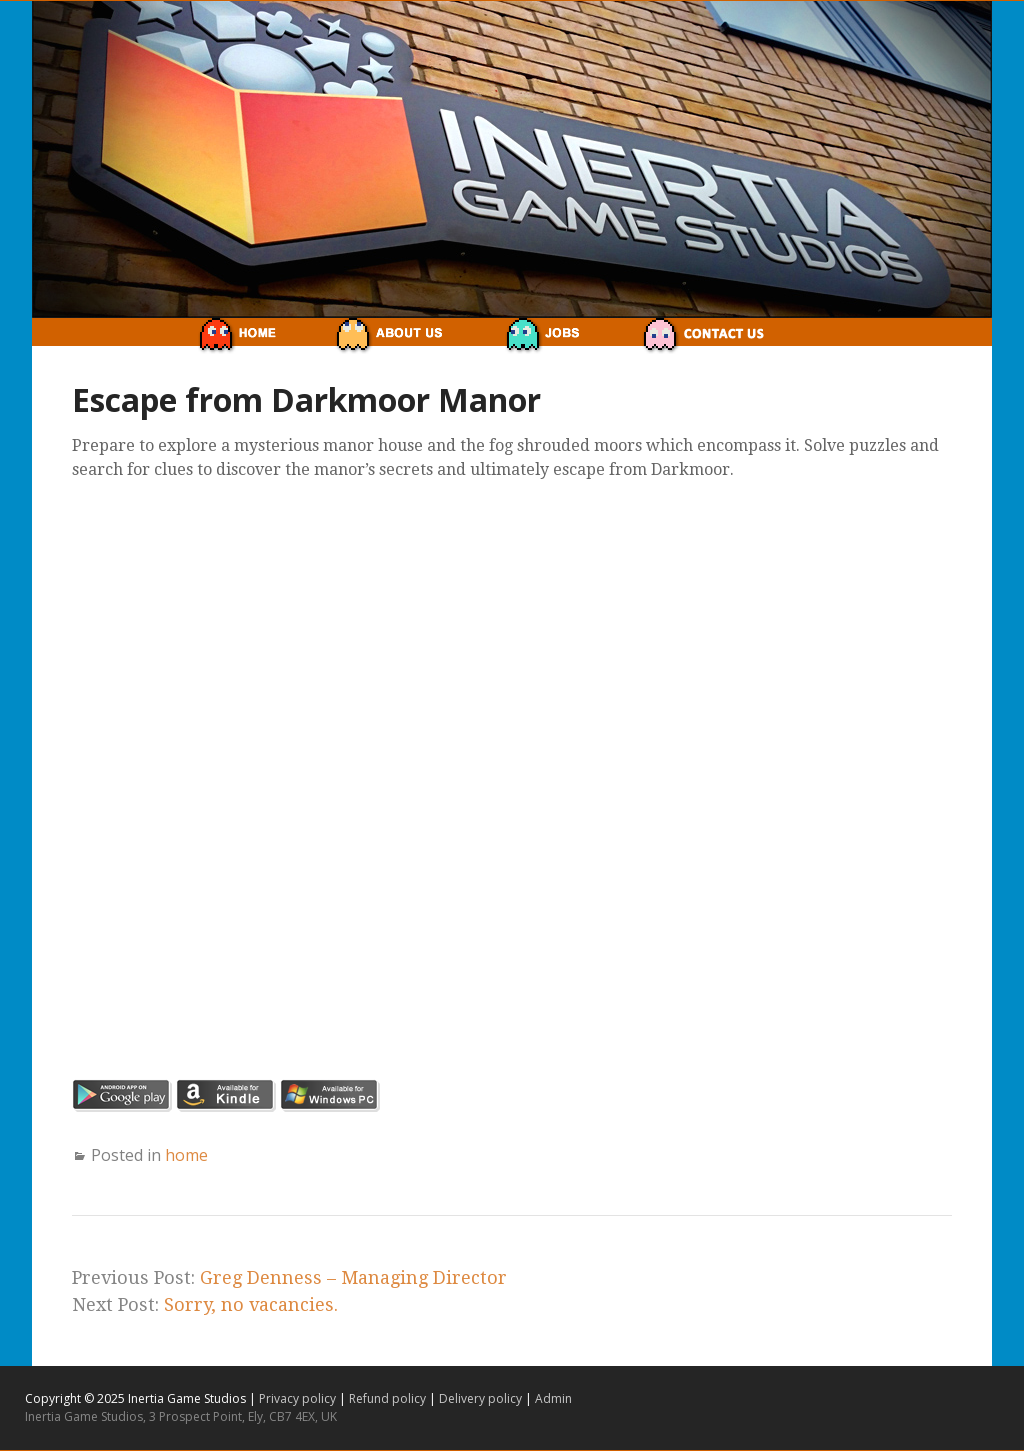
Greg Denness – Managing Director (353, 1277)
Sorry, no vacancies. (251, 1304)
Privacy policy (299, 1398)
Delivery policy (482, 1398)
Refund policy (389, 1398)
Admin (553, 1398)
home (186, 1155)
